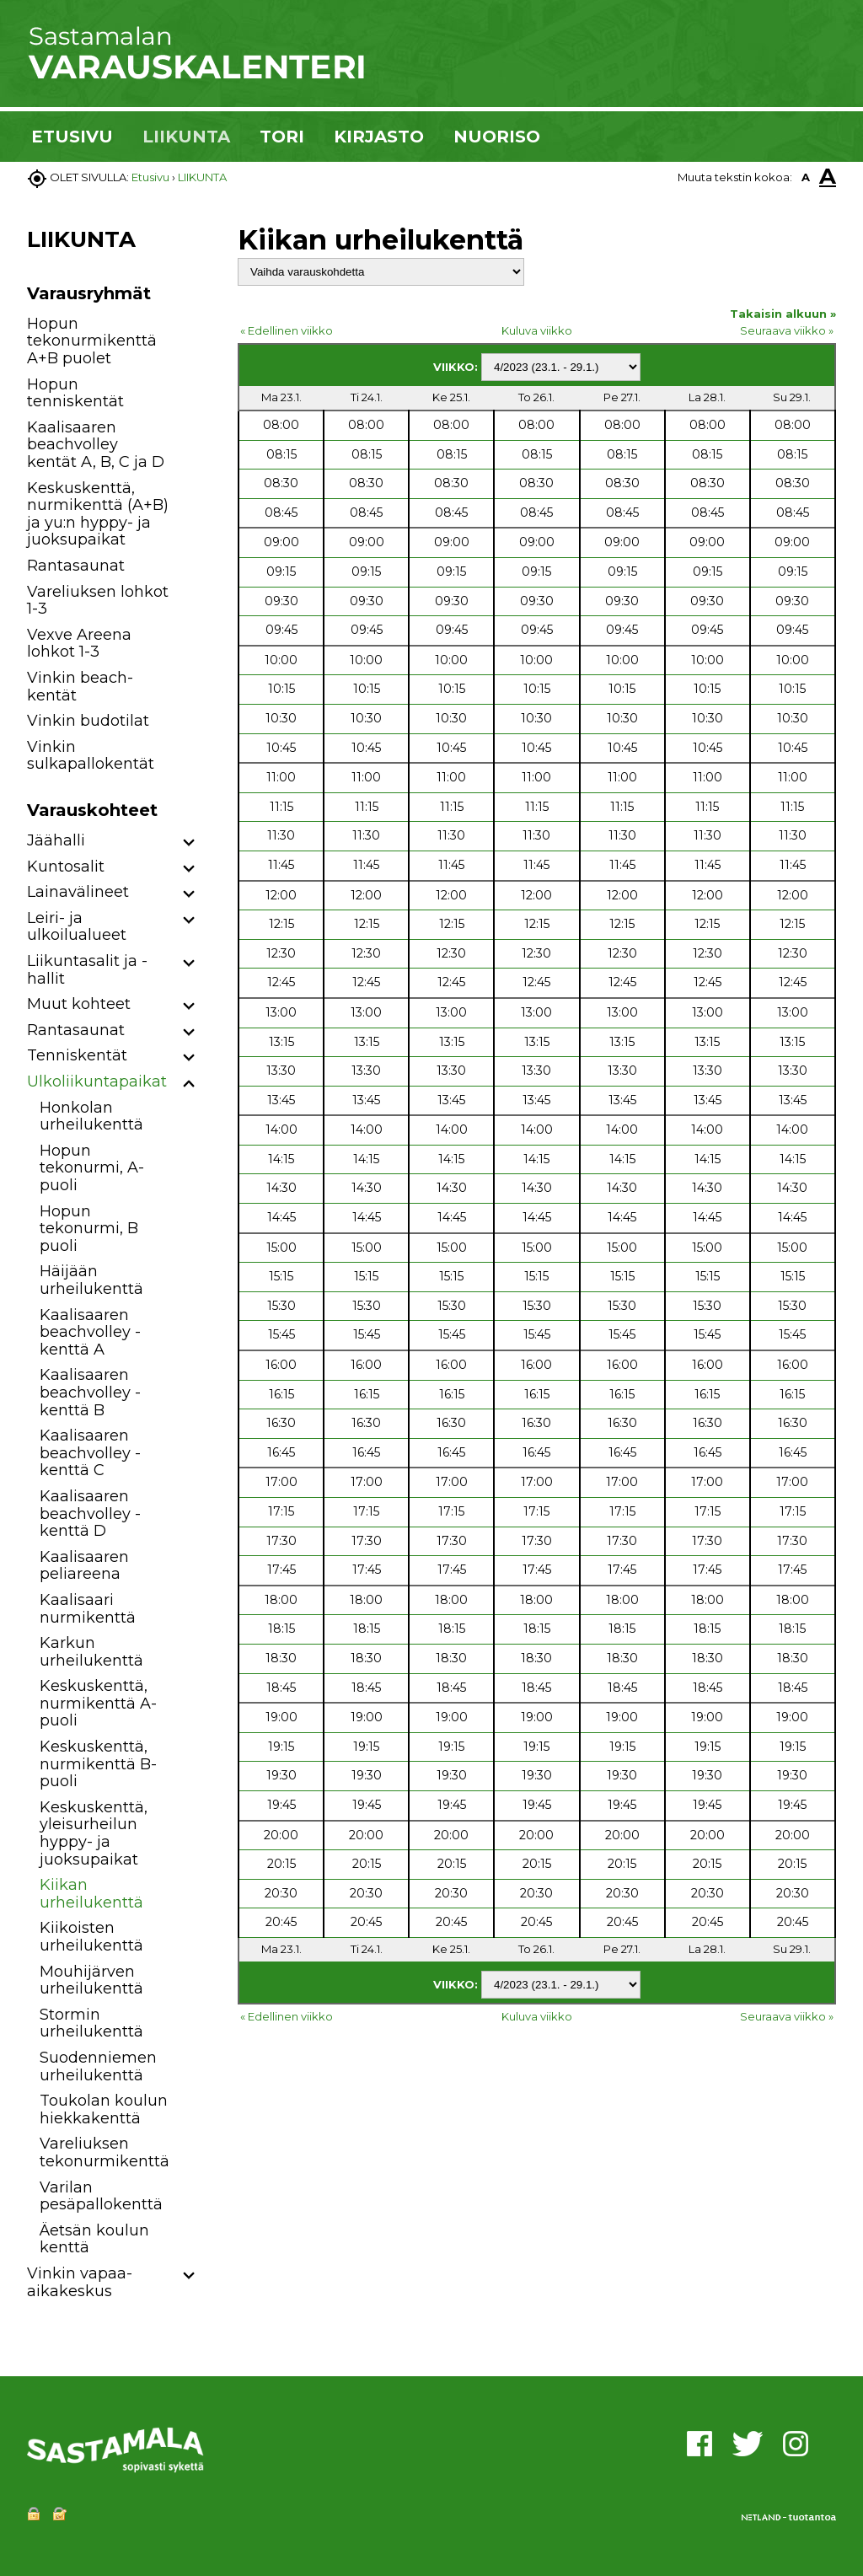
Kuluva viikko (536, 330)
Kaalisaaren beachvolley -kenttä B (90, 1392)
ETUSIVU (72, 136)
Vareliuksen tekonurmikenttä (104, 2152)
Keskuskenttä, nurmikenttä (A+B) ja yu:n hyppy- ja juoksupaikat (98, 514)
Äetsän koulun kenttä (94, 2239)
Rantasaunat (76, 565)
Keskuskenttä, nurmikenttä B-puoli (98, 1763)
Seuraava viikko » (787, 330)
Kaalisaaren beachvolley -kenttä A (90, 1332)
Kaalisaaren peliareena (84, 1566)
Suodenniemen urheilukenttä (98, 2066)
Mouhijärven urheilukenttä (91, 1980)
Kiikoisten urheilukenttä (91, 1937)
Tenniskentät (77, 1055)
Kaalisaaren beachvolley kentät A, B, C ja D (95, 444)
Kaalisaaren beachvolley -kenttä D (90, 1513)
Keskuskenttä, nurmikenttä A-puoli (98, 1703)
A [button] (805, 177)
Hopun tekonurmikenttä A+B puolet (92, 341)
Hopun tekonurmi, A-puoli (92, 1167)
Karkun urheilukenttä (91, 1652)
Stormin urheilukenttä (91, 2023)
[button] (189, 843)
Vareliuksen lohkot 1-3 (98, 600)
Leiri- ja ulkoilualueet (76, 927)
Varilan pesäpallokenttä (101, 2196)
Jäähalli (56, 840)
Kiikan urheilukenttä (91, 1894)
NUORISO (496, 136)
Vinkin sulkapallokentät (90, 756)
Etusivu (150, 177)
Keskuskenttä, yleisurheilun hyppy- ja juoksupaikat (93, 1833)
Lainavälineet (78, 892)
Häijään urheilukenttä (91, 1280)
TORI (282, 136)
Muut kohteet (79, 1004)
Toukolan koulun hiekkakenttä (104, 2109)
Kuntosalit (66, 866)
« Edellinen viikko (286, 330)
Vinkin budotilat (88, 720)
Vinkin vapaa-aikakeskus (79, 2282)
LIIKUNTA (186, 136)
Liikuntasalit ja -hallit (87, 970)
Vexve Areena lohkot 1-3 (79, 643)
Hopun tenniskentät (75, 393)
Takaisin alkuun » (783, 313)
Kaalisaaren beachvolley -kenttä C (90, 1452)
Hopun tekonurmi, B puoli (89, 1228)
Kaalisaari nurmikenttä (88, 1609)
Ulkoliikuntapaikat (97, 1081)
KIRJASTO (379, 136)
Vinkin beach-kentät (80, 686)
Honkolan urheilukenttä (91, 1116)
